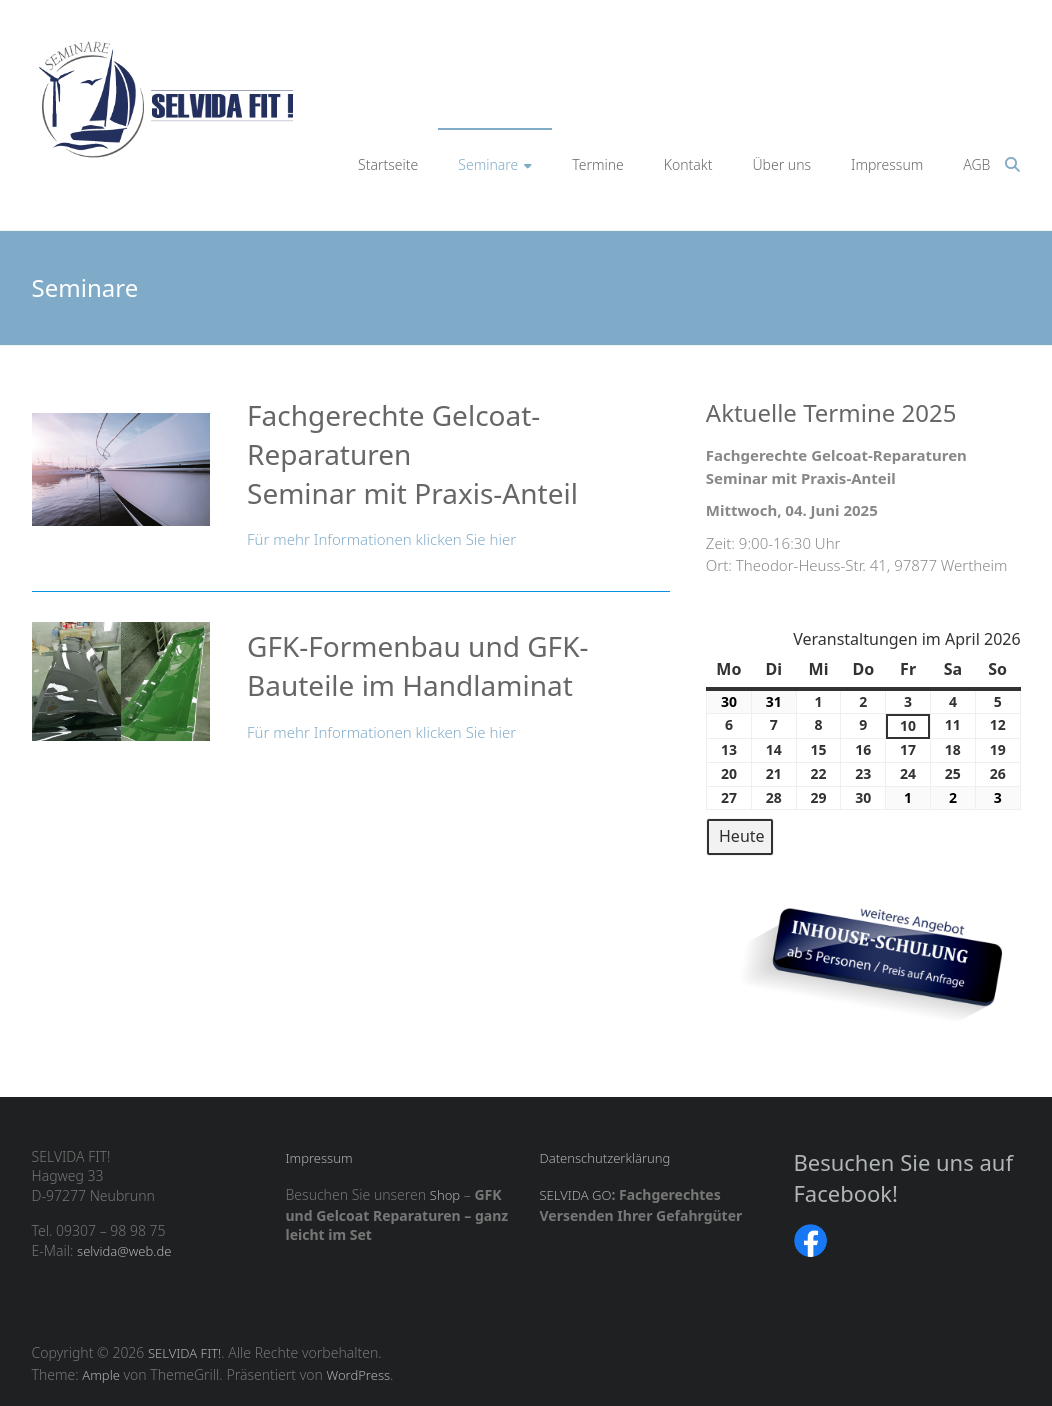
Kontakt (688, 164)
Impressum (887, 164)
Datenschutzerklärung (604, 1158)
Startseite (388, 164)
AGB (976, 164)
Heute (742, 836)
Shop (445, 1195)
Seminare (488, 164)
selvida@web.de (124, 1251)
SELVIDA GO (575, 1195)
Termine (598, 164)
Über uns (782, 164)
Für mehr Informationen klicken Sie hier (381, 539)
